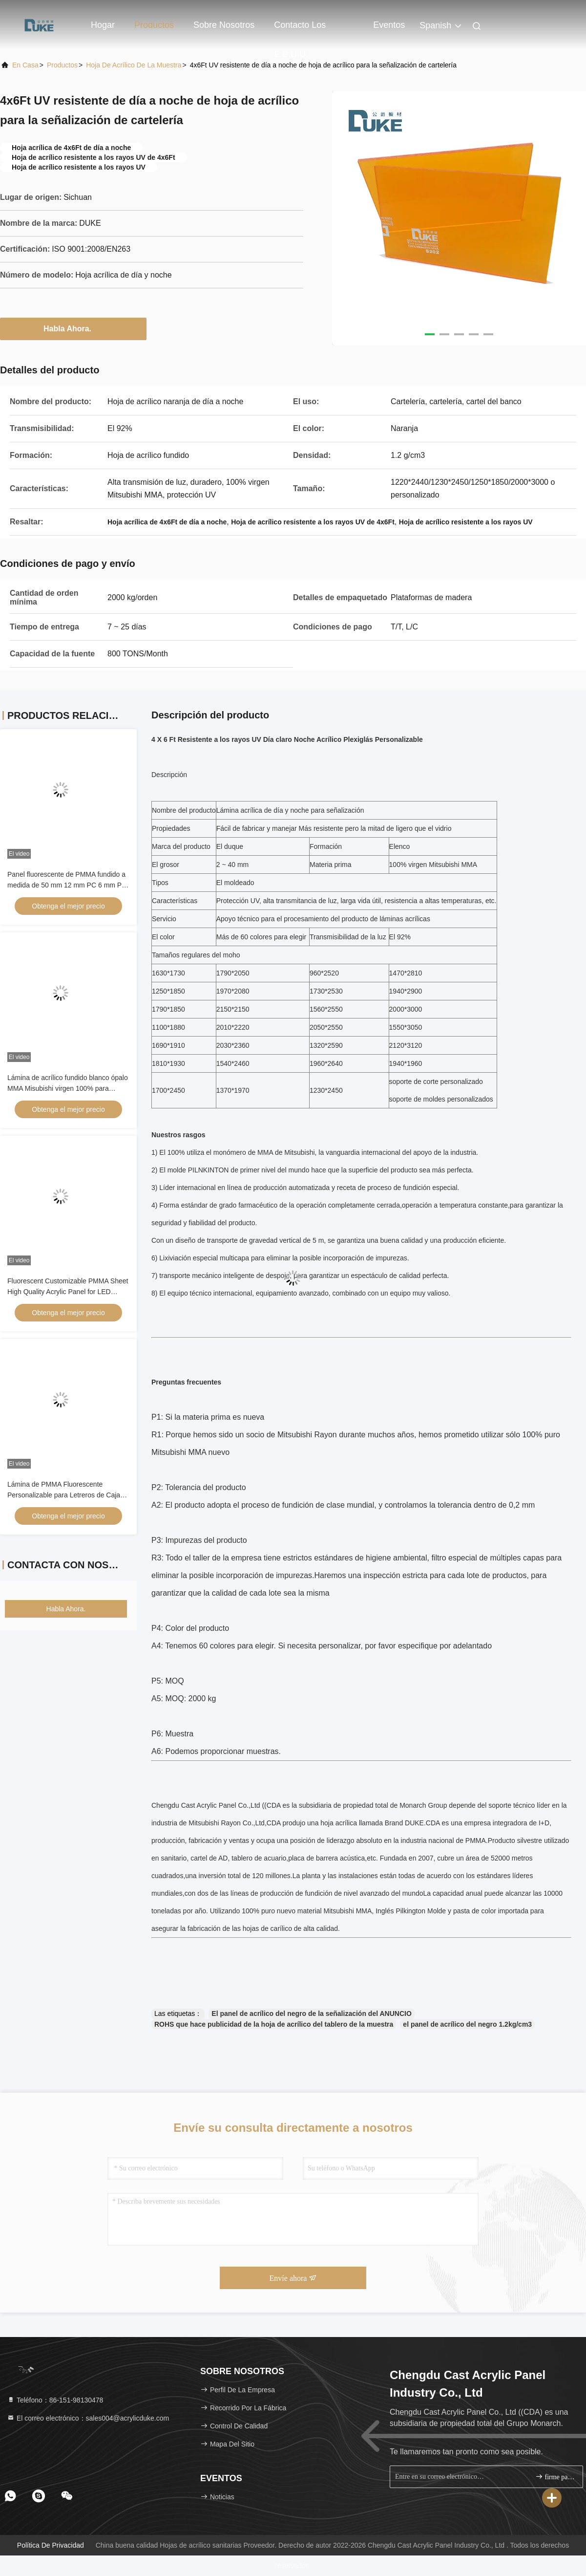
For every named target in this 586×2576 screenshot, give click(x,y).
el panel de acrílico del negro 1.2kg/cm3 (467, 2024)
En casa (25, 65)
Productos (154, 25)
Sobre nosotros (223, 25)
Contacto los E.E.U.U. (300, 30)
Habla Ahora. (73, 328)
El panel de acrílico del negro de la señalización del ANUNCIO (311, 2013)
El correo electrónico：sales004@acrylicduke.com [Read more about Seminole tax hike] (88, 2418)
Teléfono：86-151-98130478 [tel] (55, 2400)
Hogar (103, 25)
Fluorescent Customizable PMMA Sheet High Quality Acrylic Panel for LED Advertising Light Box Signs (67, 1291)
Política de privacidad (50, 2545)
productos (62, 65)
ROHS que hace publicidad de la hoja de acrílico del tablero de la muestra (273, 2024)
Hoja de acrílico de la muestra (133, 65)
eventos (389, 25)
